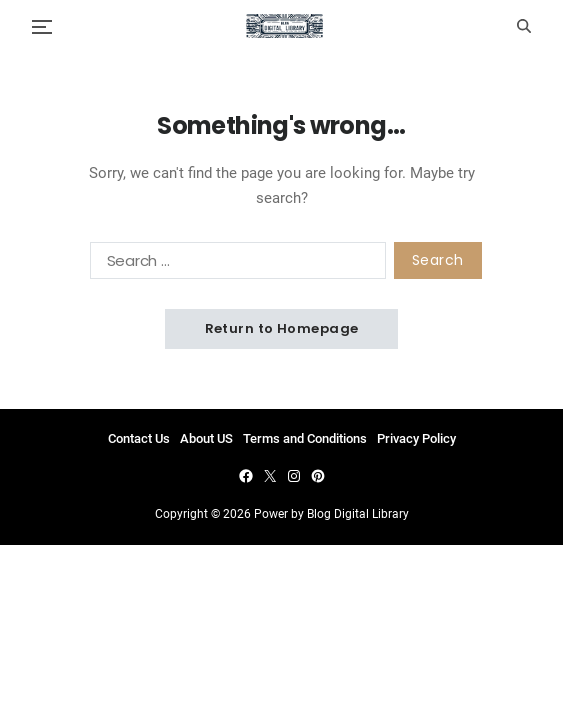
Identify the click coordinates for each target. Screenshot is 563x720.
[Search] (524, 26)
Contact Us (139, 438)
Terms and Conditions (305, 438)
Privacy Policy (416, 438)
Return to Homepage (282, 328)
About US (206, 438)
